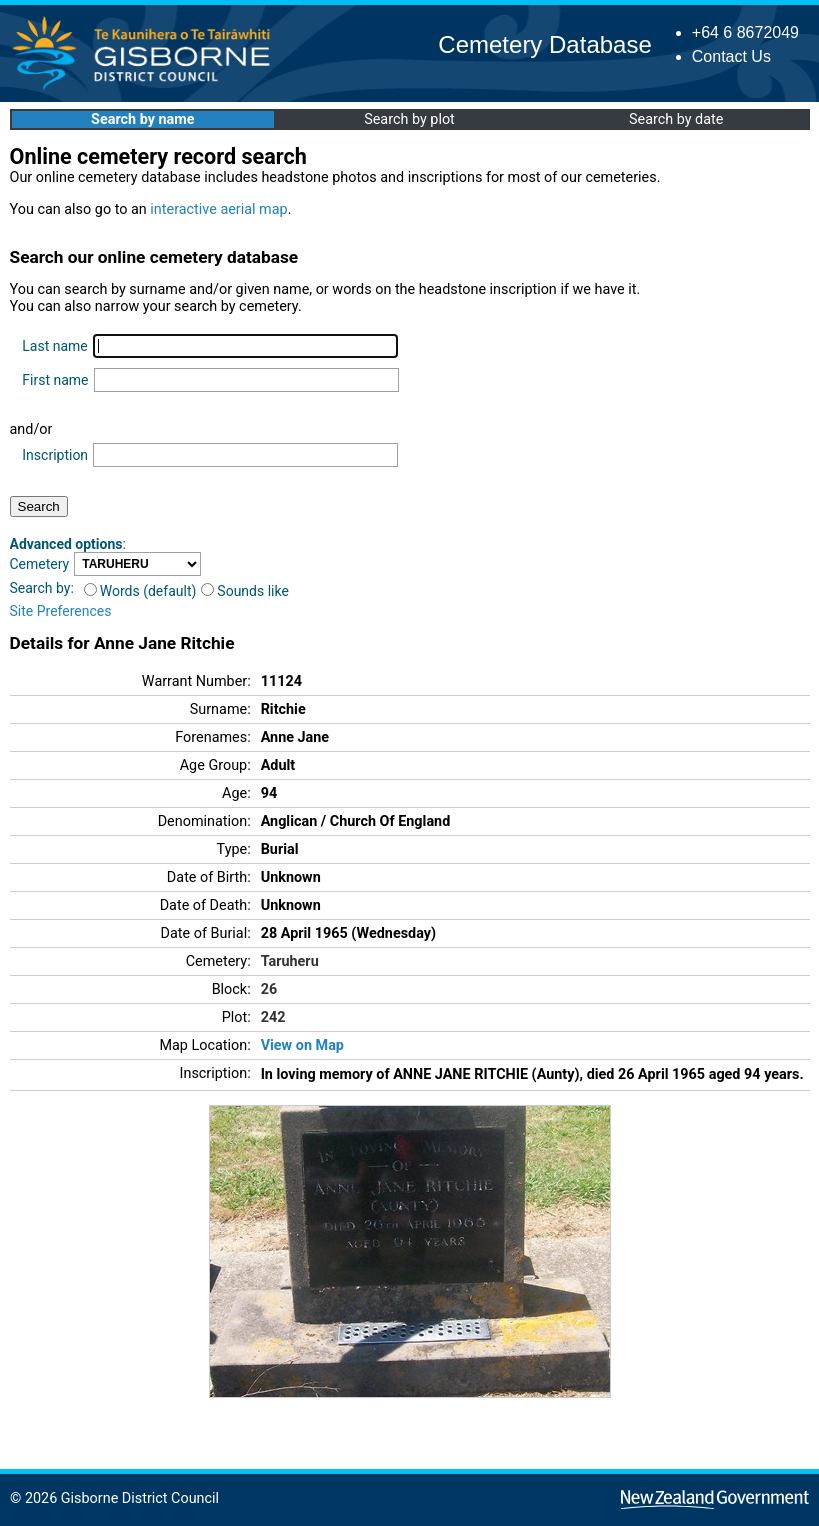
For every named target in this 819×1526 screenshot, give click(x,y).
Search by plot (409, 119)
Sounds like (245, 591)
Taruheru (290, 961)
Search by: (42, 588)
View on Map (302, 1045)
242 (273, 1017)
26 (269, 989)
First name (55, 380)
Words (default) (140, 591)
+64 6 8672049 (745, 32)
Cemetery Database (544, 44)
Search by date (676, 119)
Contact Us (731, 56)
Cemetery (40, 564)
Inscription (55, 455)
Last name (54, 346)
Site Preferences (61, 611)
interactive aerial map (218, 209)
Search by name (142, 119)
